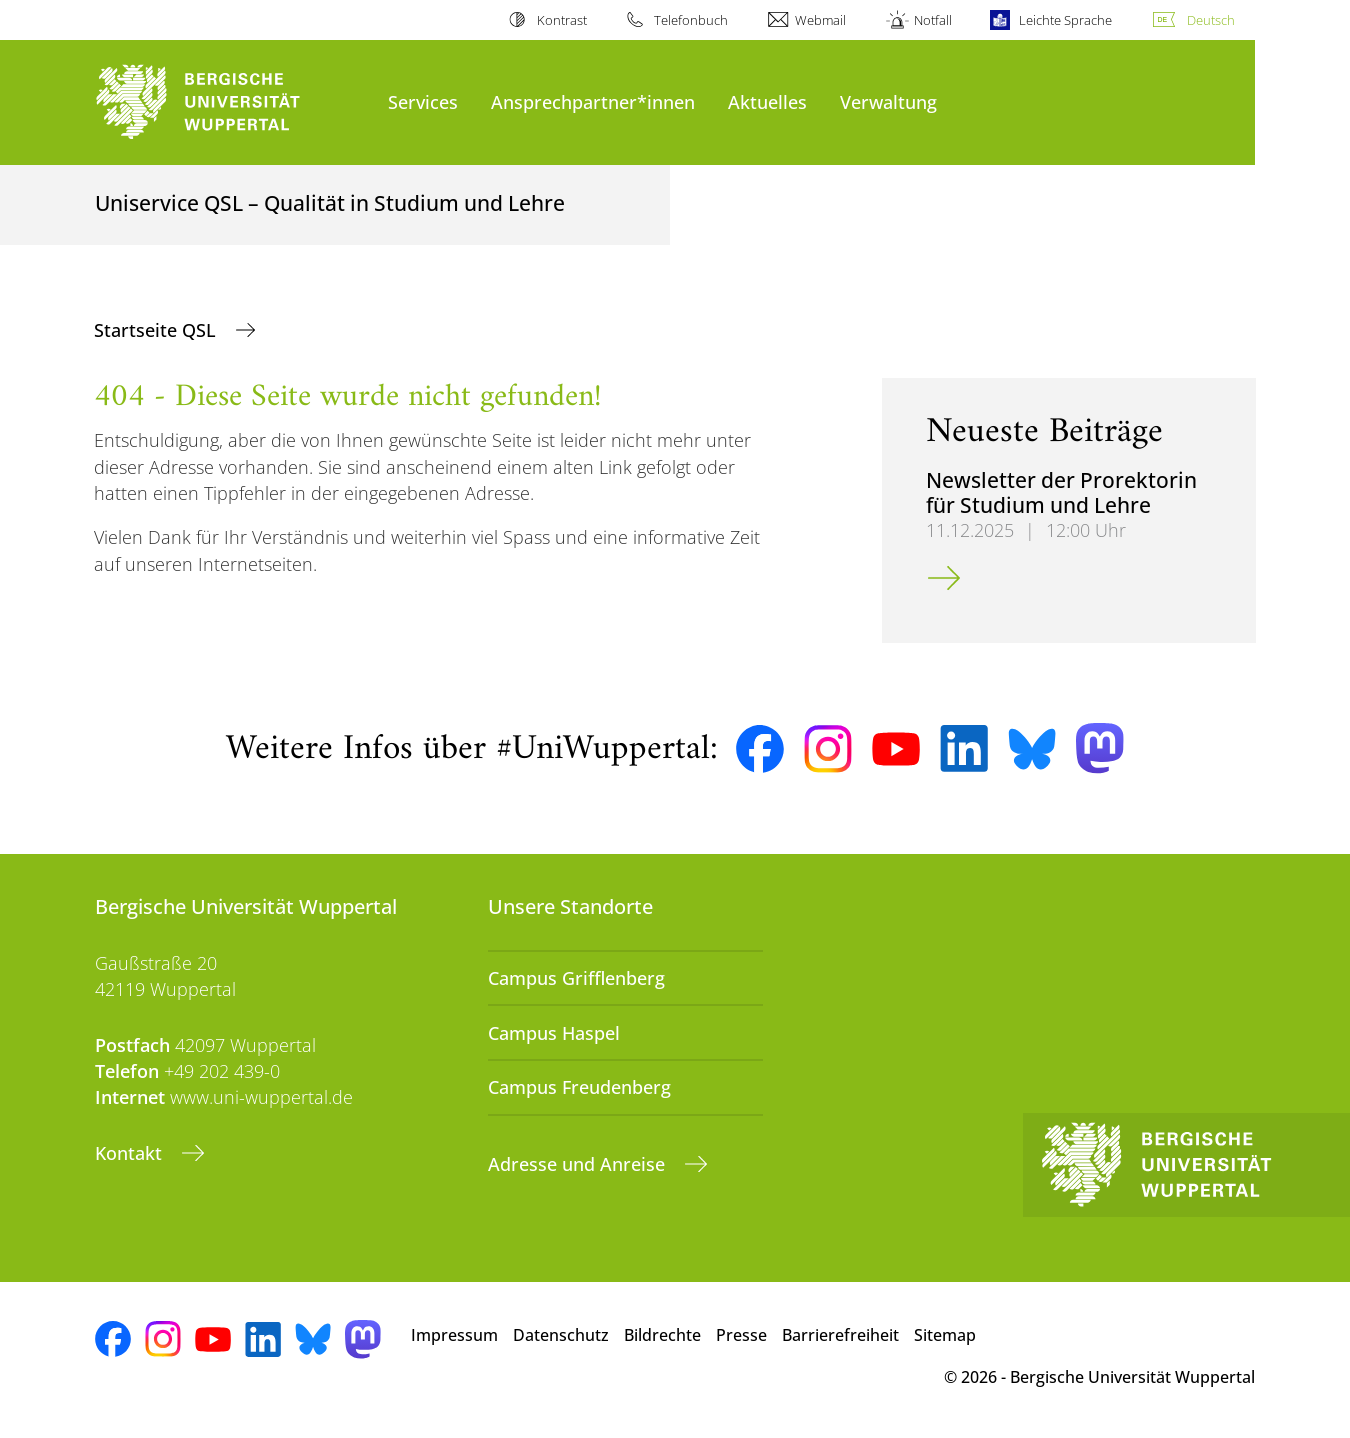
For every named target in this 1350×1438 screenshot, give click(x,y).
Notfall (933, 20)
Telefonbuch (691, 20)
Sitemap (945, 1335)
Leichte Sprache (1065, 20)
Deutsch (1211, 20)
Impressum (454, 1335)
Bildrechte (662, 1335)
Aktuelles (767, 101)
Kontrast (562, 20)
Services (423, 101)
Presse (741, 1335)
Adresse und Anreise (579, 1164)
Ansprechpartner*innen (593, 101)
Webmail (820, 20)
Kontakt (131, 1153)
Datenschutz (561, 1335)
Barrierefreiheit (840, 1335)
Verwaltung (888, 101)
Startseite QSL (157, 330)
